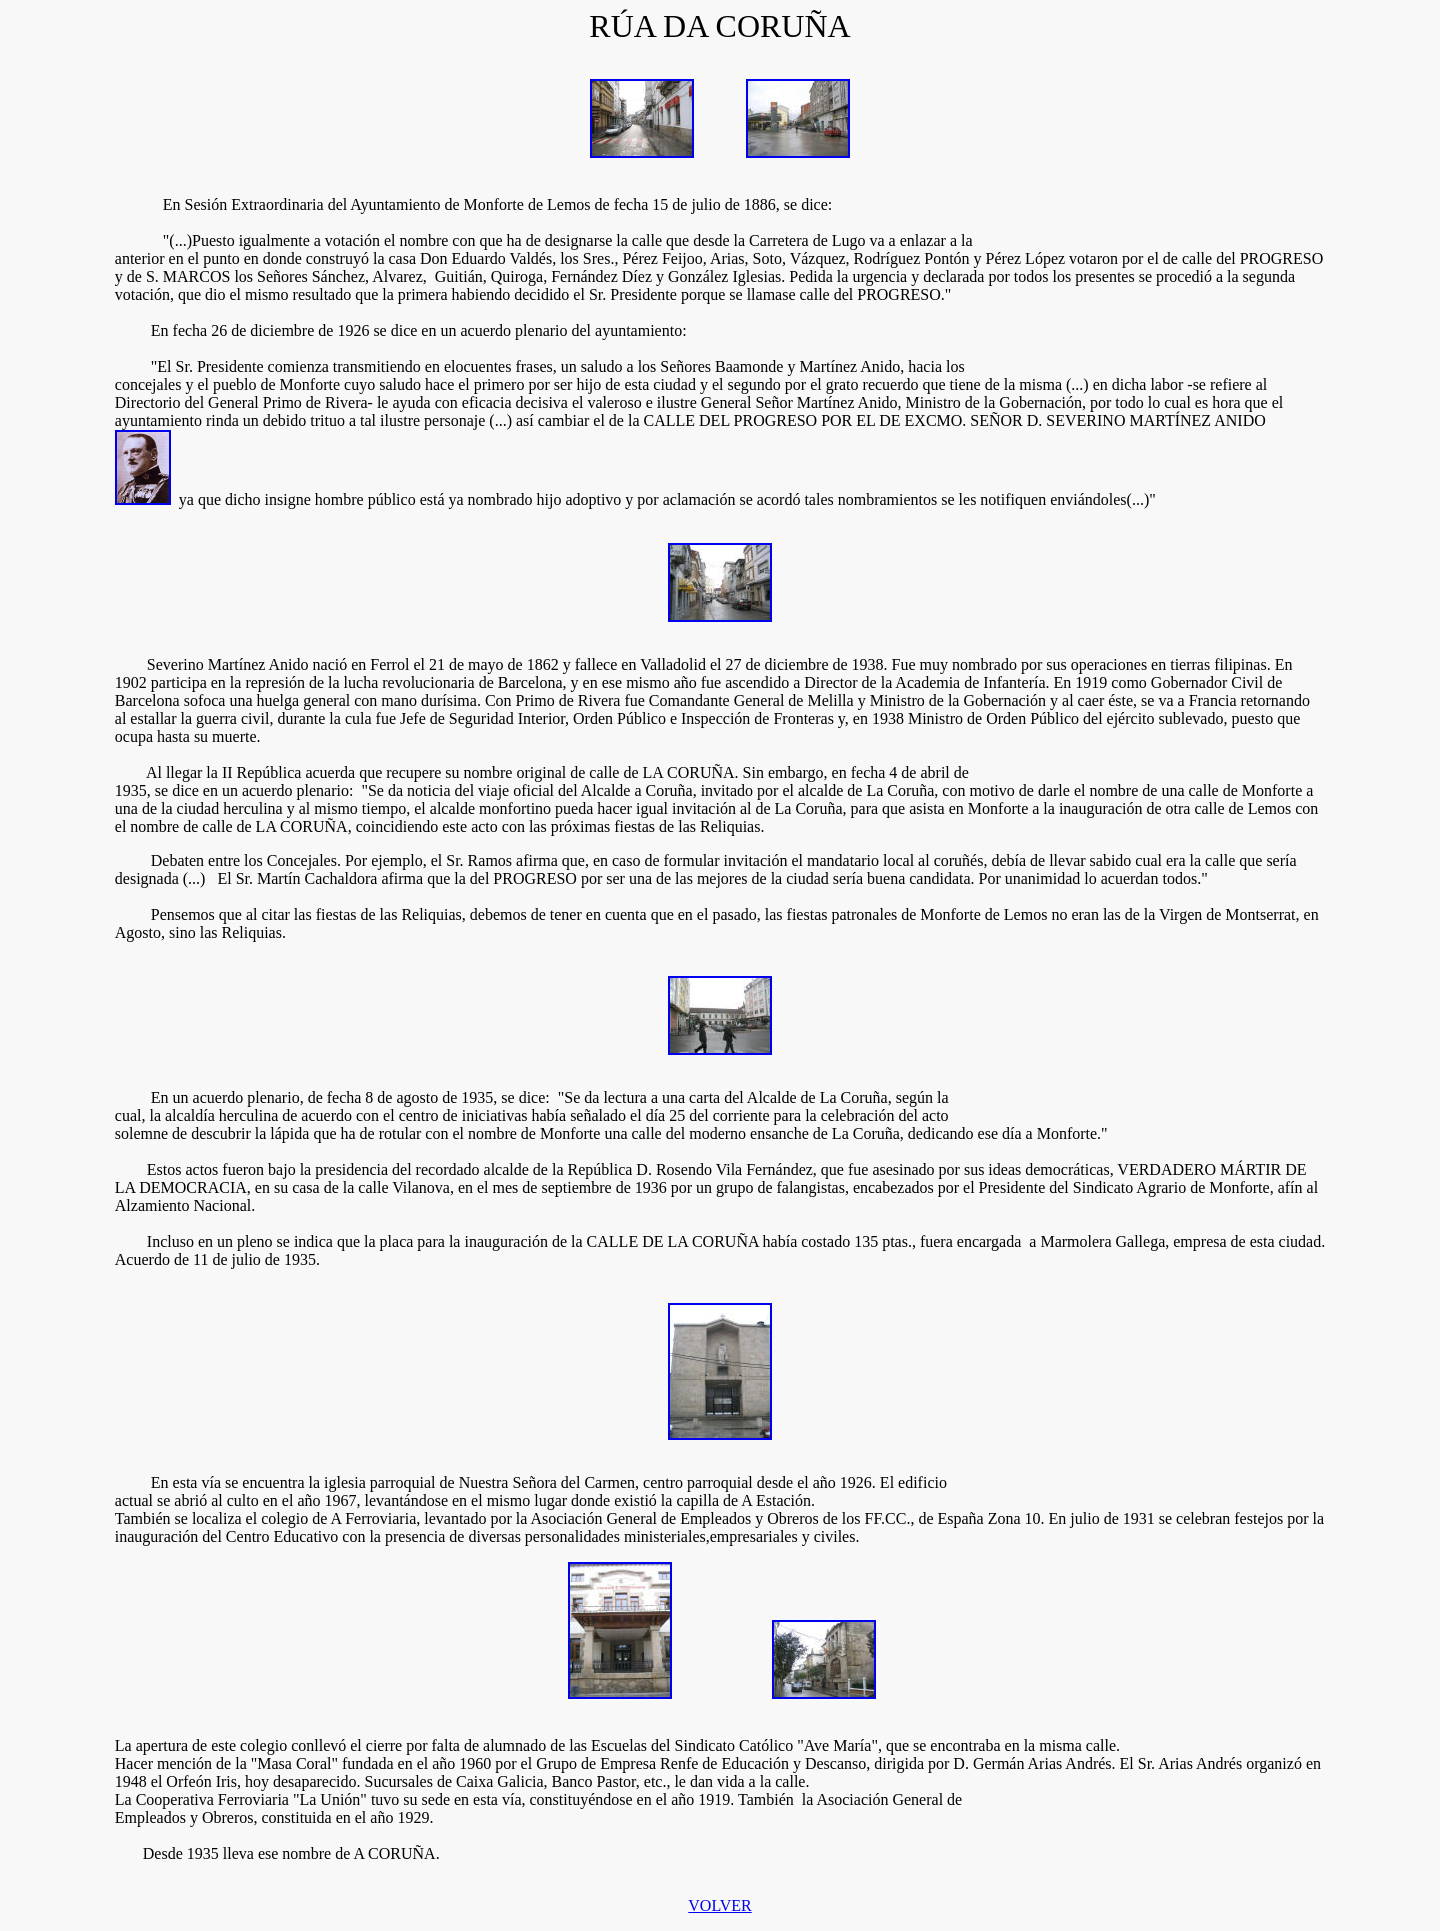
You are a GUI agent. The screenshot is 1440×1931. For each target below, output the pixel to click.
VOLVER (719, 1905)
